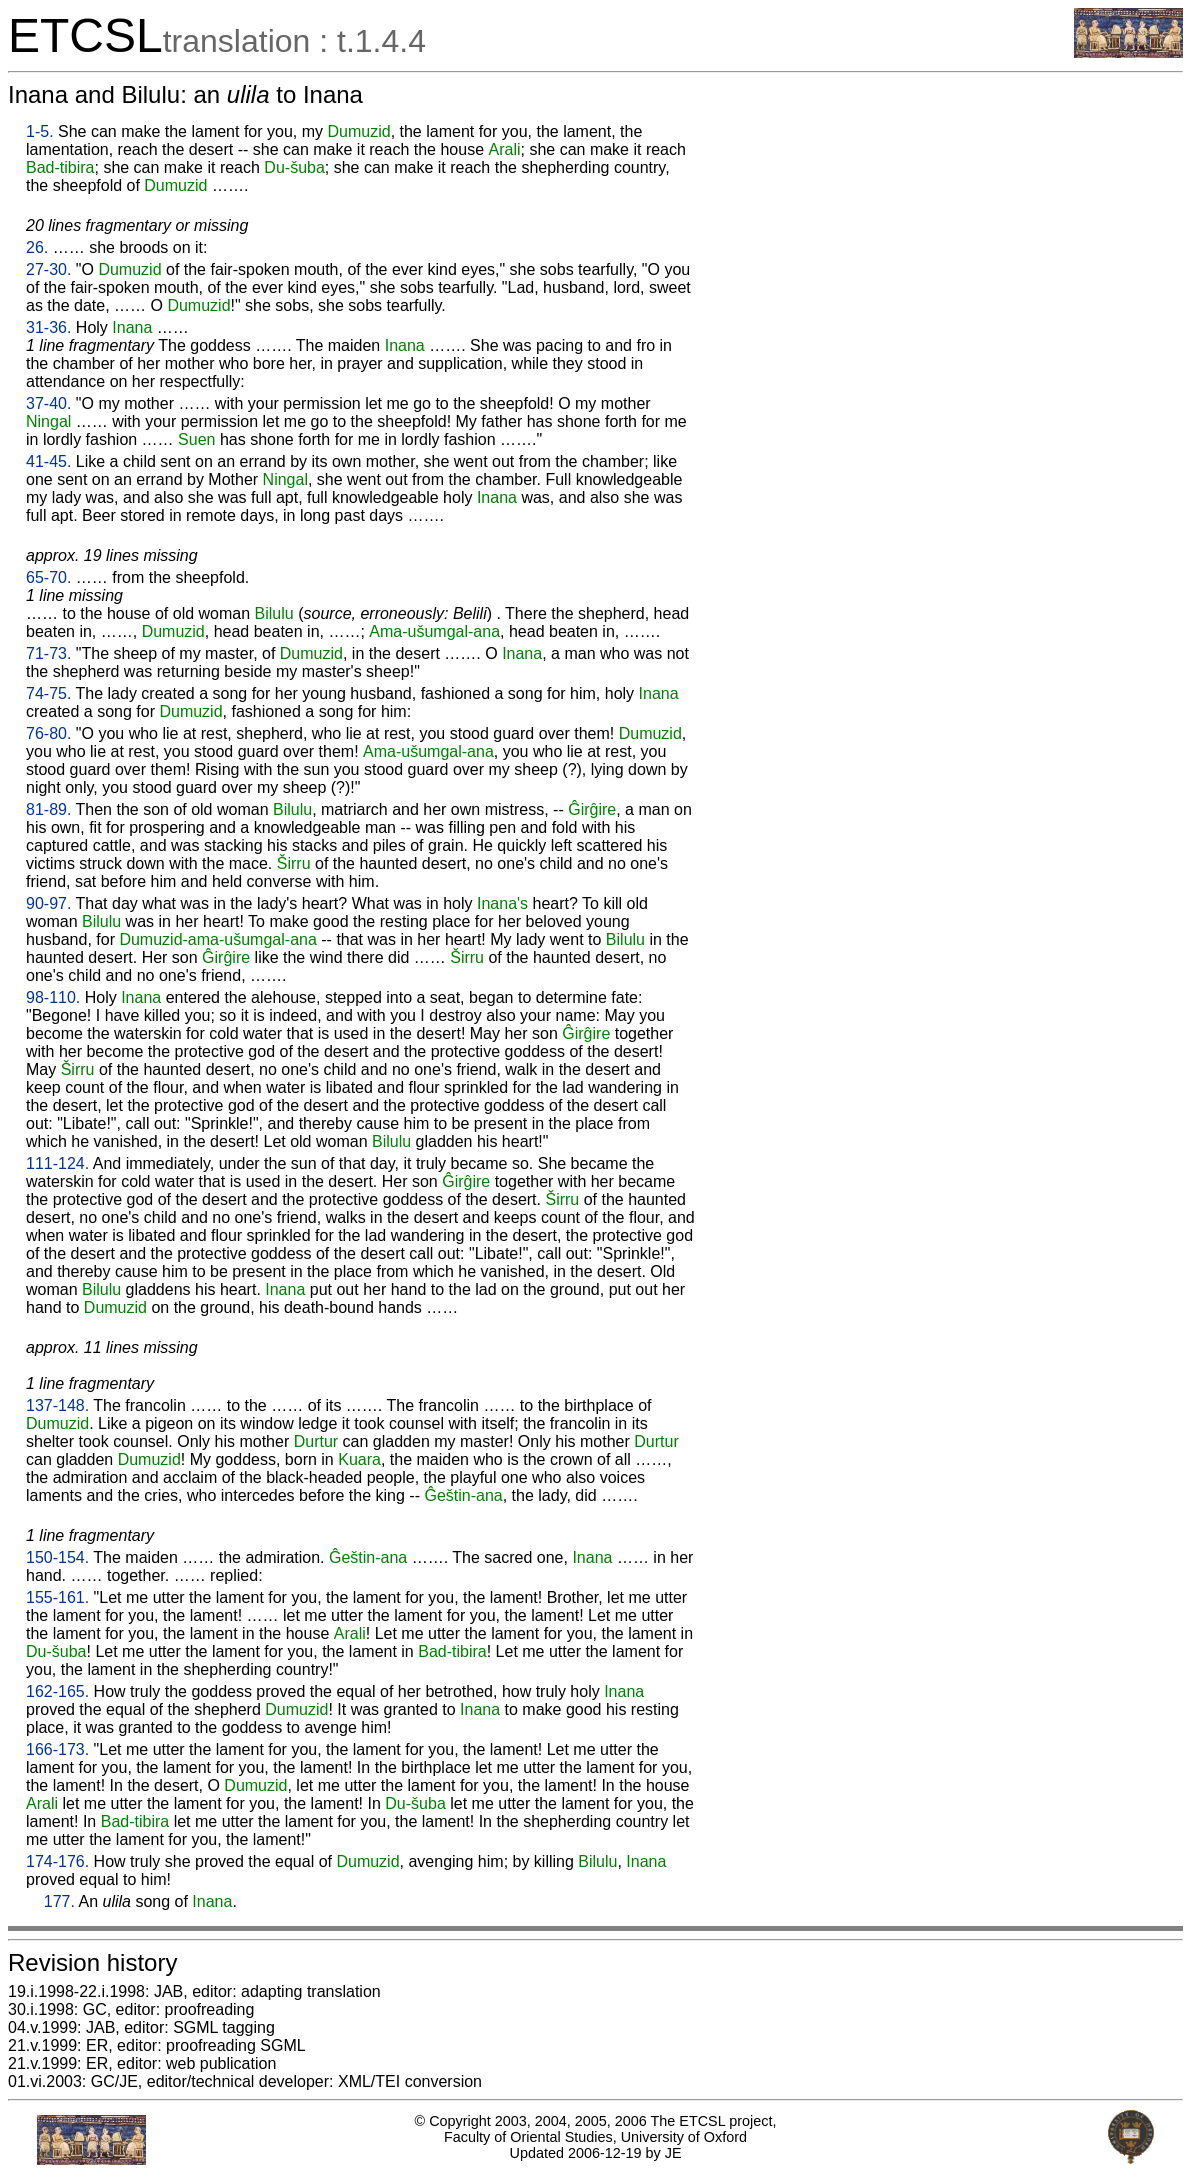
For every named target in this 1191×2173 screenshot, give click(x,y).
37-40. (48, 403)
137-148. (57, 1405)
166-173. (57, 1749)
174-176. (57, 1861)
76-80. (48, 733)
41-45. (48, 461)
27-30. (48, 269)
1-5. (40, 131)
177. (59, 1901)
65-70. (48, 577)
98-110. (53, 997)
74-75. (48, 693)
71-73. (48, 653)
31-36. (48, 327)
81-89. (48, 809)
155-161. (57, 1597)
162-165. (57, 1691)
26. (37, 247)
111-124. (57, 1163)
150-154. (57, 1557)
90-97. (48, 903)
